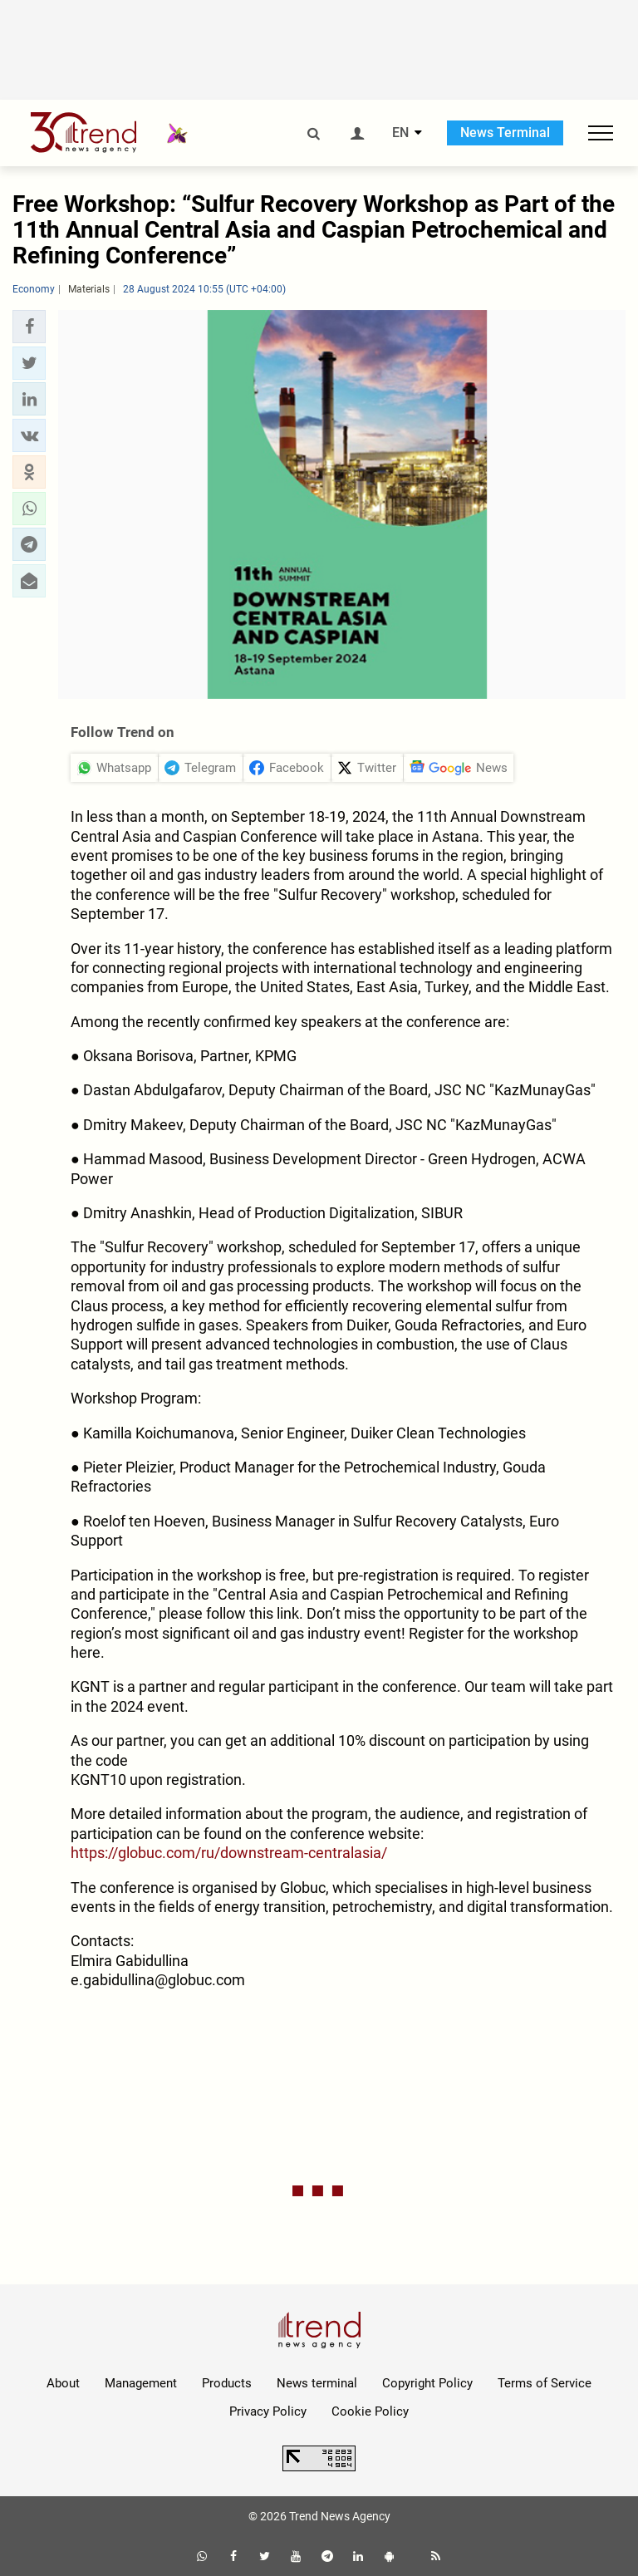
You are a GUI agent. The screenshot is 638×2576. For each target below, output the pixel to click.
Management (141, 2383)
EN (400, 133)
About (63, 2383)
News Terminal (505, 132)
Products (227, 2383)
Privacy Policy (268, 2411)
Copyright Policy (427, 2383)
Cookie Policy (370, 2411)
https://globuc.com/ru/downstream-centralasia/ (229, 1852)
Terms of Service (544, 2383)
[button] (29, 326)
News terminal (317, 2383)
